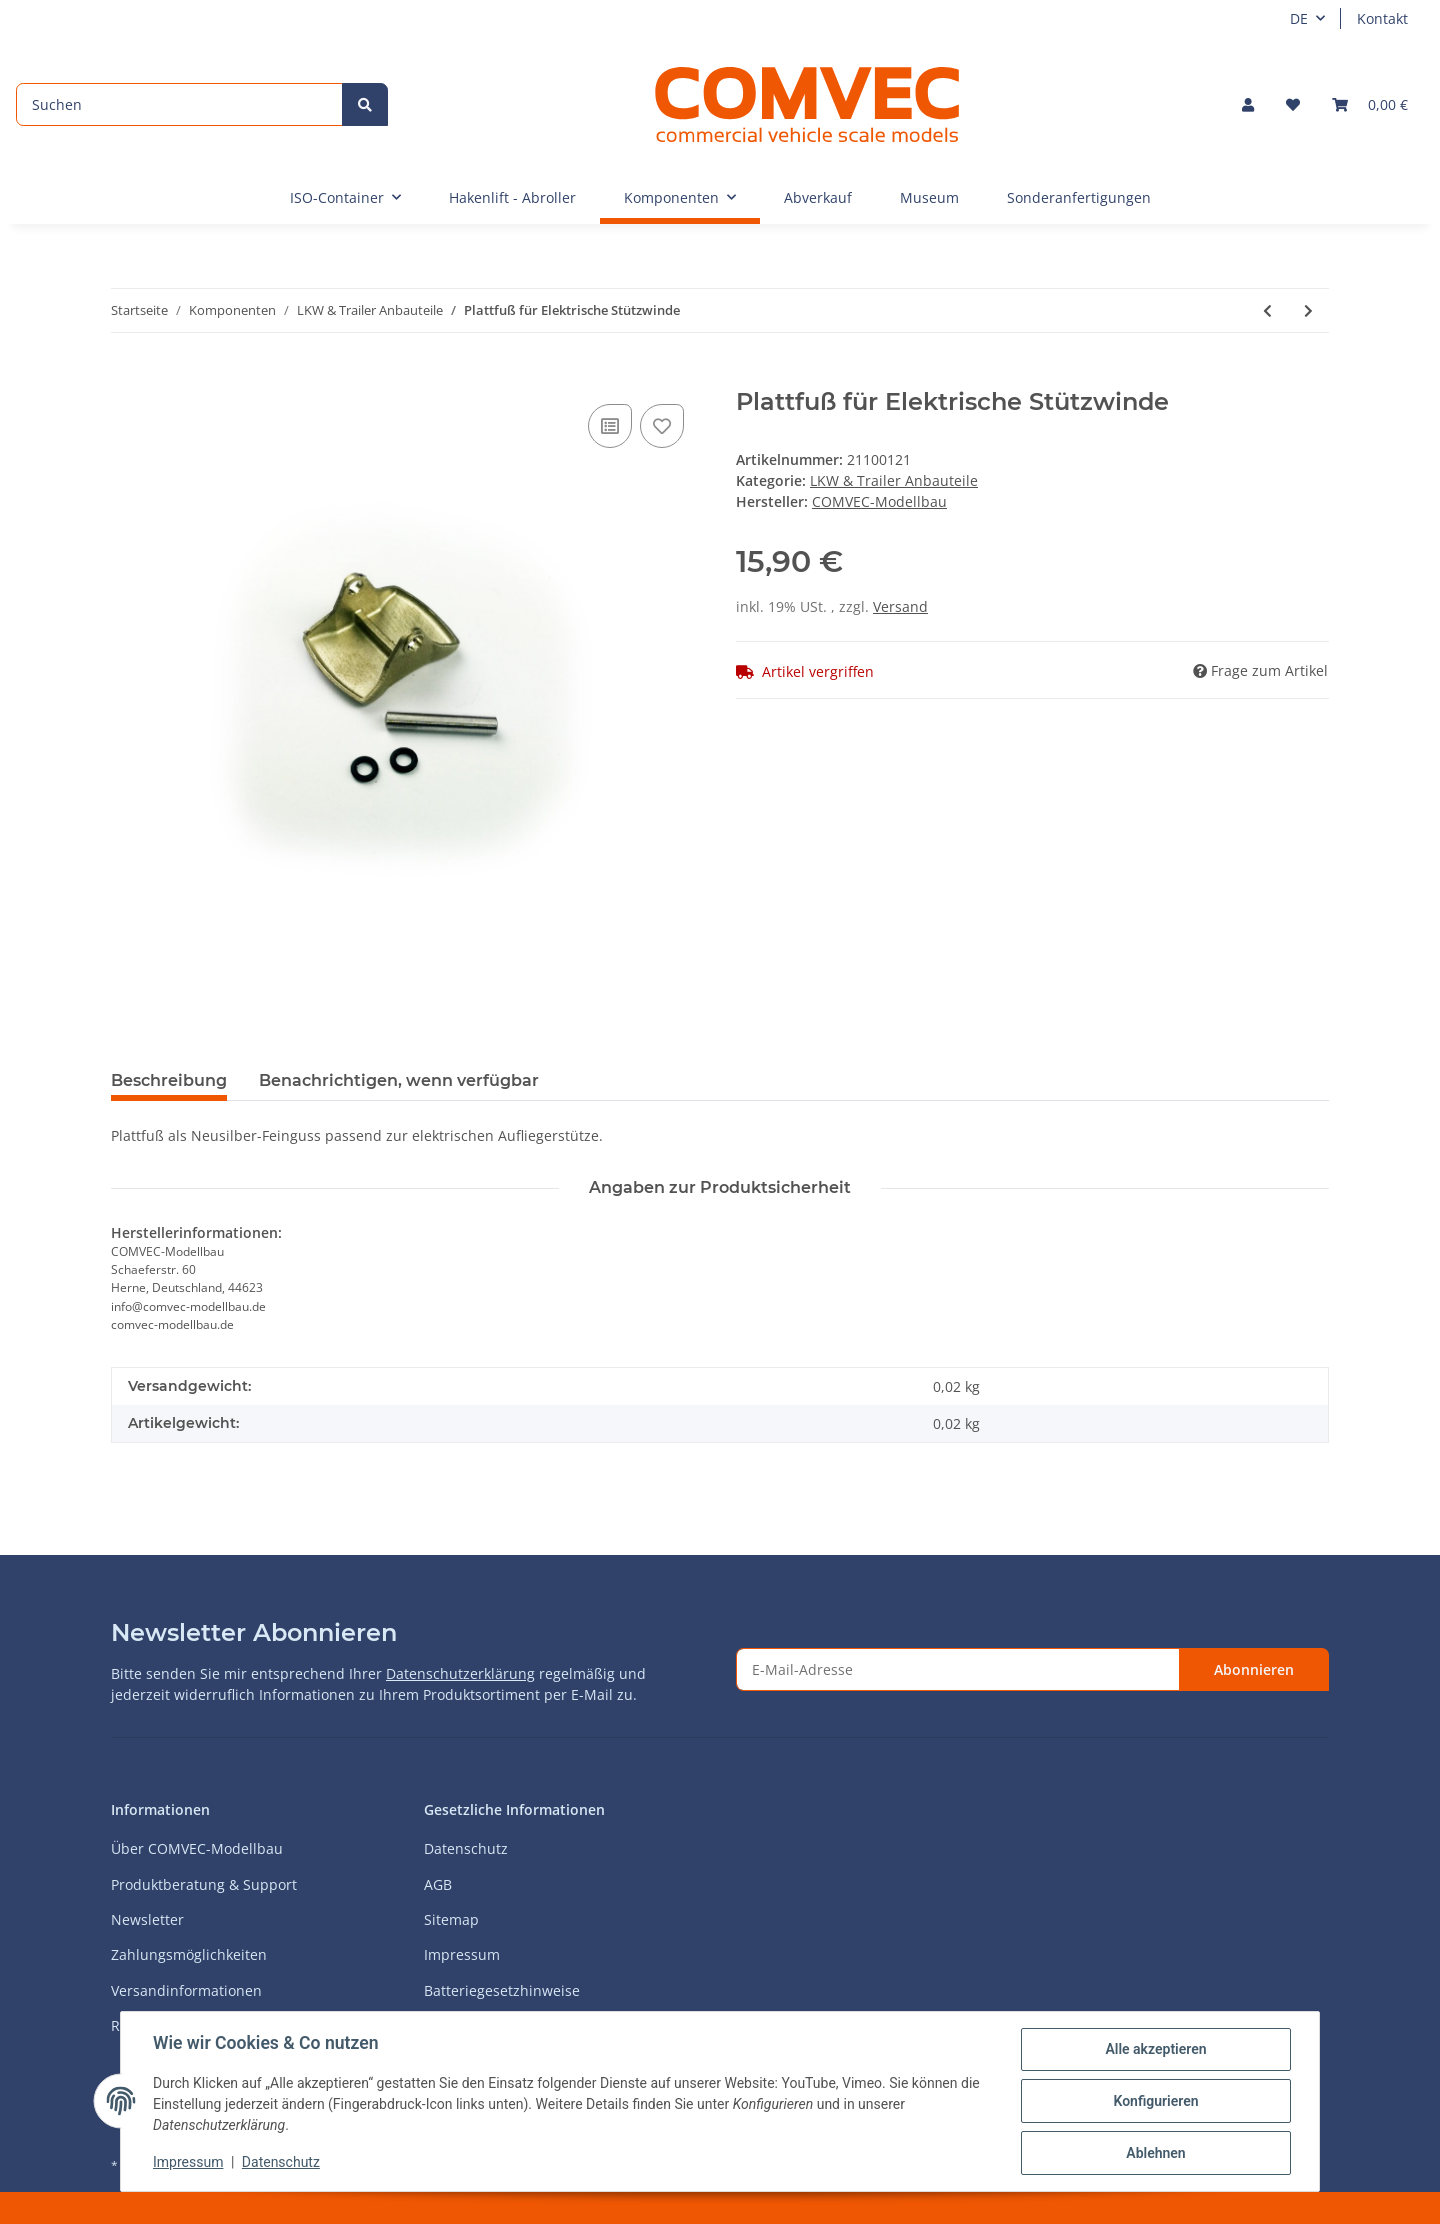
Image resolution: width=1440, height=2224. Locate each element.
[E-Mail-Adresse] (958, 1669)
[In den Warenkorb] (127, 377)
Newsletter (147, 1919)
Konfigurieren (1155, 2101)
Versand (900, 606)
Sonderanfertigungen (1079, 197)
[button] (1248, 104)
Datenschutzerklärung (460, 1673)
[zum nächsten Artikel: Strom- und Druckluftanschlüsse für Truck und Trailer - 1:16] (1308, 310)
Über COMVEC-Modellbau (197, 1848)
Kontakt (1382, 18)
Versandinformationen (186, 1990)
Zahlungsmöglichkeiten (189, 1954)
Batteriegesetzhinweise (502, 1990)
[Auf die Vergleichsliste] (610, 426)
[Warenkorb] (1370, 104)
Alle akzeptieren (1155, 2049)
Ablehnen (1155, 2153)
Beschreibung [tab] (169, 1080)
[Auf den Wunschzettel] (662, 426)
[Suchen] (179, 104)
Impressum (462, 1954)
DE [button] (1299, 18)
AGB (438, 1884)
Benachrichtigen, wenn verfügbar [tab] (399, 1080)
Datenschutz (466, 1848)
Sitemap (451, 1919)
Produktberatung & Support (204, 1884)
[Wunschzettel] (1293, 104)
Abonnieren (1254, 1669)
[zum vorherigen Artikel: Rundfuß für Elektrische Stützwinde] (1267, 310)
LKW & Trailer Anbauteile (894, 480)
